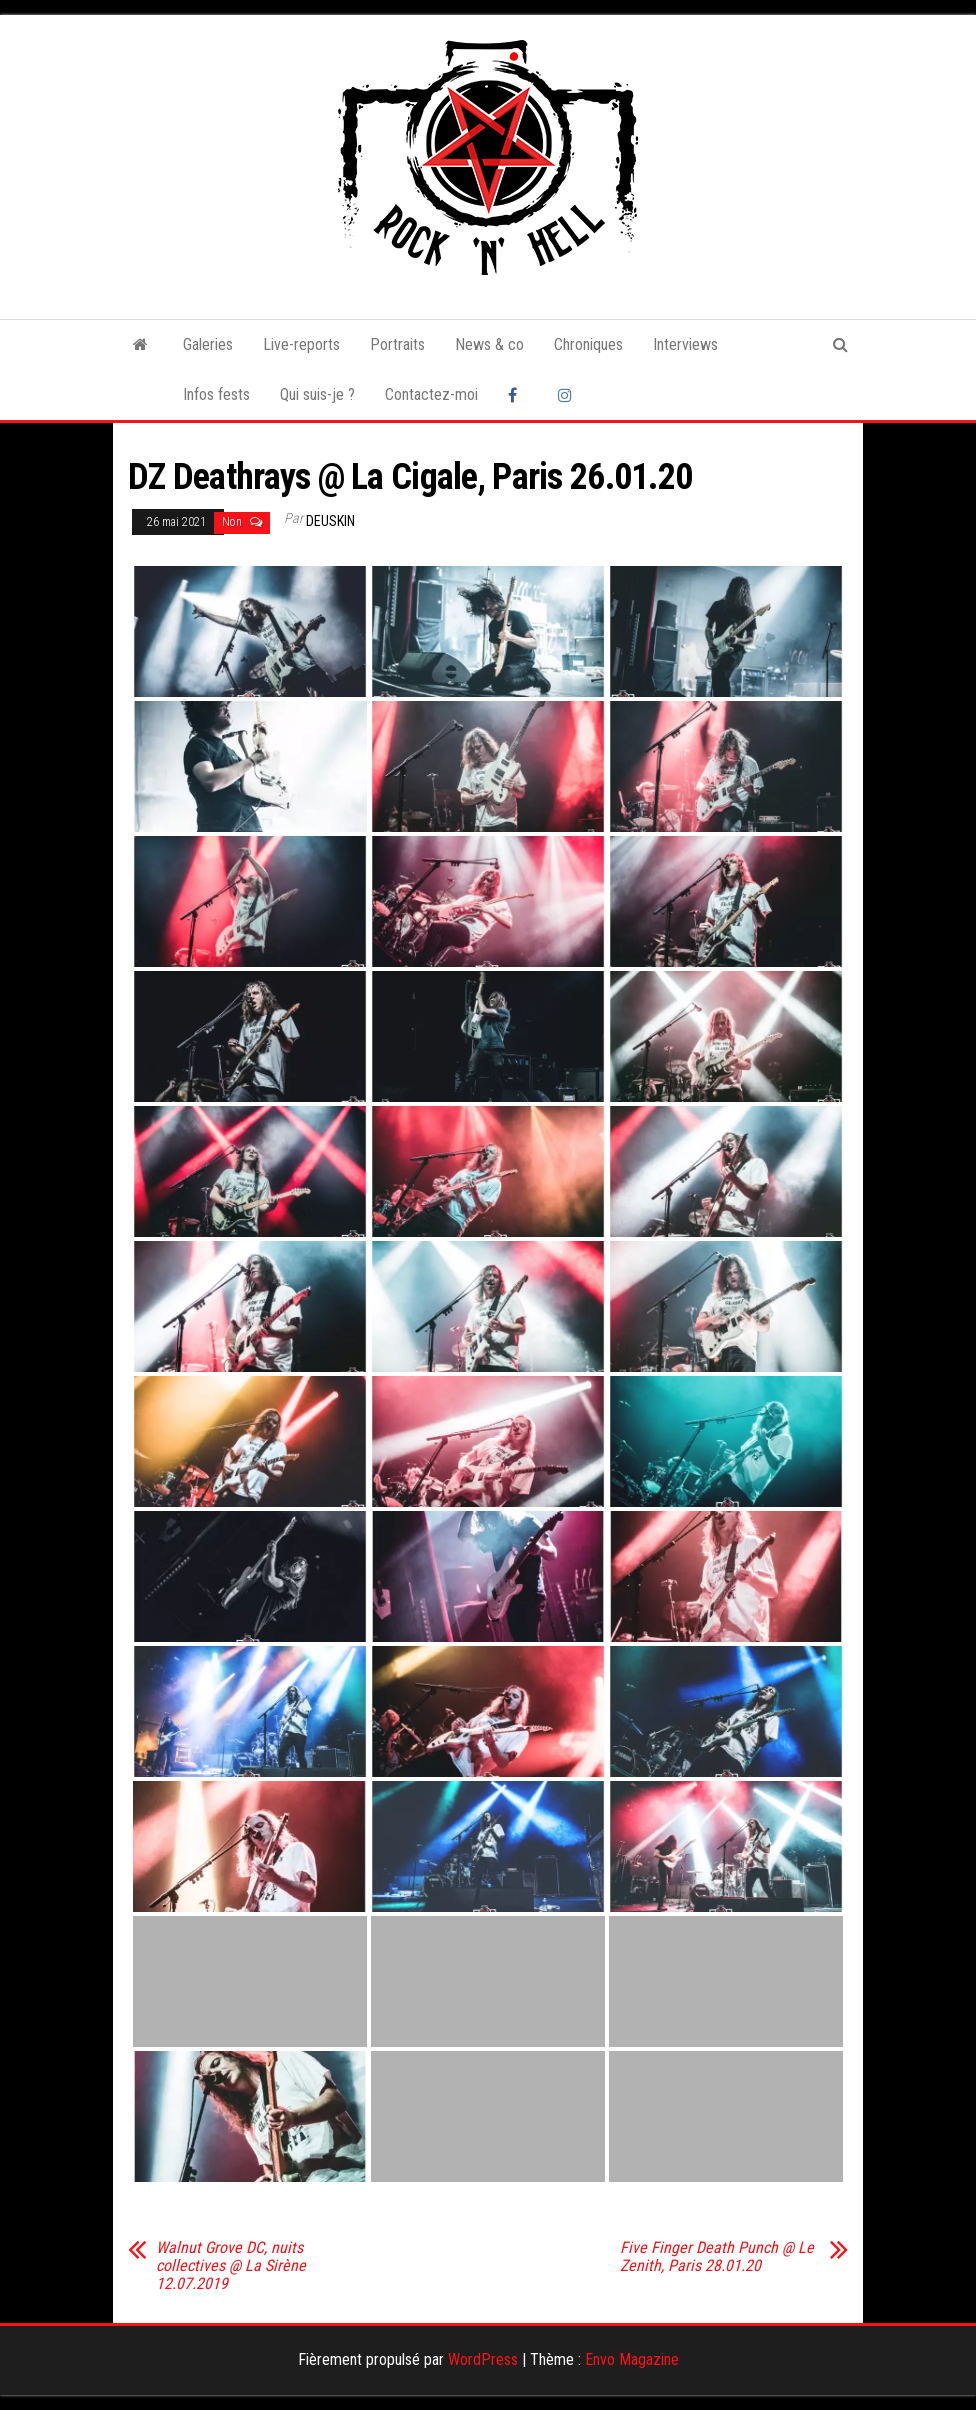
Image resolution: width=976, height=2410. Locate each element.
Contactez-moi (431, 394)
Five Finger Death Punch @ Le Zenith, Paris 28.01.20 (717, 2257)
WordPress (483, 2359)
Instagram (568, 395)
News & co (489, 344)
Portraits (397, 344)
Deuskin (330, 521)
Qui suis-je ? (317, 394)
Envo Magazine (632, 2359)
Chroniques (588, 344)
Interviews (685, 344)
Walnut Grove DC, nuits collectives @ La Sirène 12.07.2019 (231, 2266)
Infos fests (216, 394)
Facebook (518, 395)
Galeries (208, 344)
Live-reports (301, 344)
